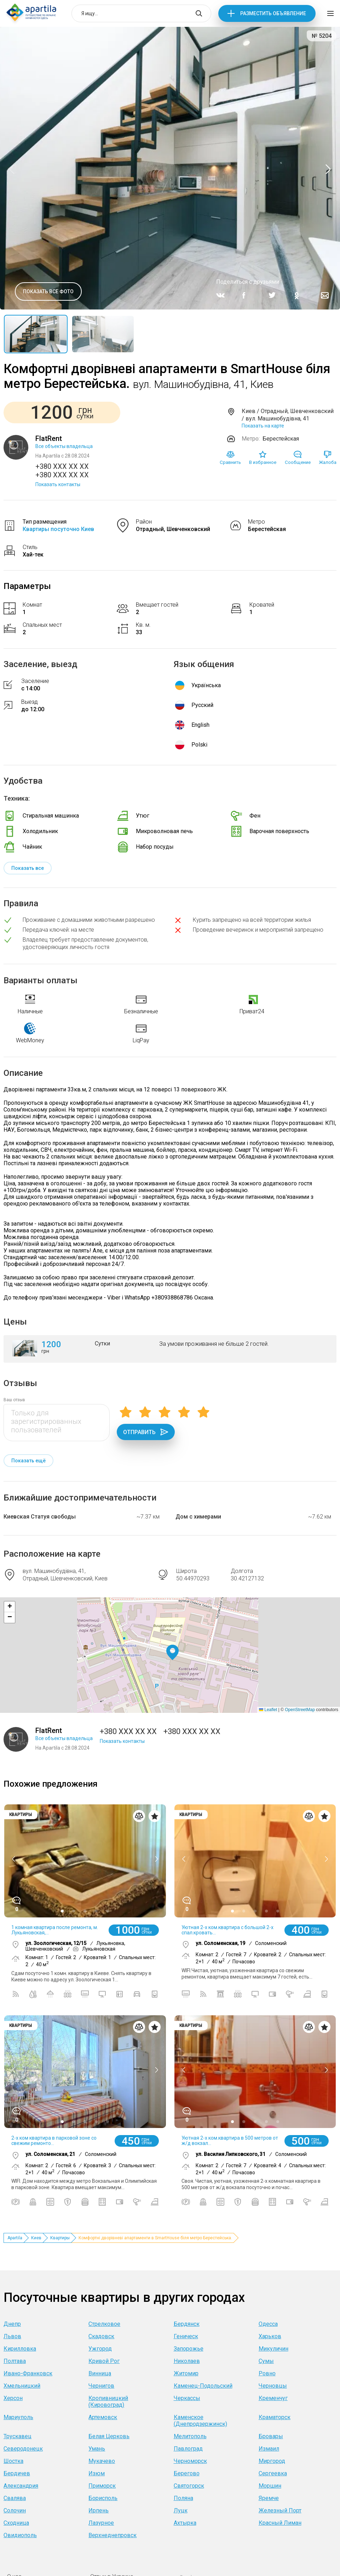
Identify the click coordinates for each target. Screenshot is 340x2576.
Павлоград (188, 2448)
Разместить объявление (273, 13)
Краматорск (274, 2417)
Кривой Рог (104, 2361)
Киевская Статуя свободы (40, 1516)
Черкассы (187, 2398)
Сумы (266, 2361)
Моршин (270, 2485)
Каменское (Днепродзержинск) (200, 2420)
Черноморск (190, 2461)
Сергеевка (273, 2473)
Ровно (267, 2373)
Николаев (187, 2361)
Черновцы (273, 2385)
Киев (36, 2237)
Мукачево (101, 2461)
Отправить (145, 1432)
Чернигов (101, 2385)
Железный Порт (280, 2510)
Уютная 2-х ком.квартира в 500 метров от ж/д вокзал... (229, 2140)
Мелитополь (190, 2436)
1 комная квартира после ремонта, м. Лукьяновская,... (54, 1929)
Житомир (186, 2373)
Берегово (187, 2473)
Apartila (14, 2237)
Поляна (183, 2498)
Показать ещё (28, 1460)
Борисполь (102, 2498)
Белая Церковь (108, 2436)
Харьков (270, 2336)
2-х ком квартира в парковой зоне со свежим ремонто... (54, 2140)
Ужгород (100, 2348)
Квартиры (60, 2237)
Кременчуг (273, 2398)
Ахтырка (185, 2522)
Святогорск (189, 2485)
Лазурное (101, 2522)
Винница (99, 2373)
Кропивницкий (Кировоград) (108, 2401)
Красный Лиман (280, 2522)
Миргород (272, 2461)
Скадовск (101, 2336)
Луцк (181, 2510)
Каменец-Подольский (203, 2385)
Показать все (27, 868)
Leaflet (268, 1709)
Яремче (269, 2498)
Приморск (102, 2485)
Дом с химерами (198, 1516)
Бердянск (187, 2324)
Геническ (186, 2336)
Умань (96, 2448)
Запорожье (188, 2348)
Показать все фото (48, 291)
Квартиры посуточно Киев (58, 529)
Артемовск (102, 2417)
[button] (172, 1653)
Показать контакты (57, 484)
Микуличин (273, 2348)
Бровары (271, 2436)
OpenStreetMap (300, 1709)
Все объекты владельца (64, 446)
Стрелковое (104, 2324)
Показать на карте (263, 426)
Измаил (269, 2448)
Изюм (96, 2473)
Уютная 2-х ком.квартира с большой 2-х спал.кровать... (227, 1929)
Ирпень (98, 2510)
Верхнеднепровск (112, 2535)
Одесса (268, 2324)
